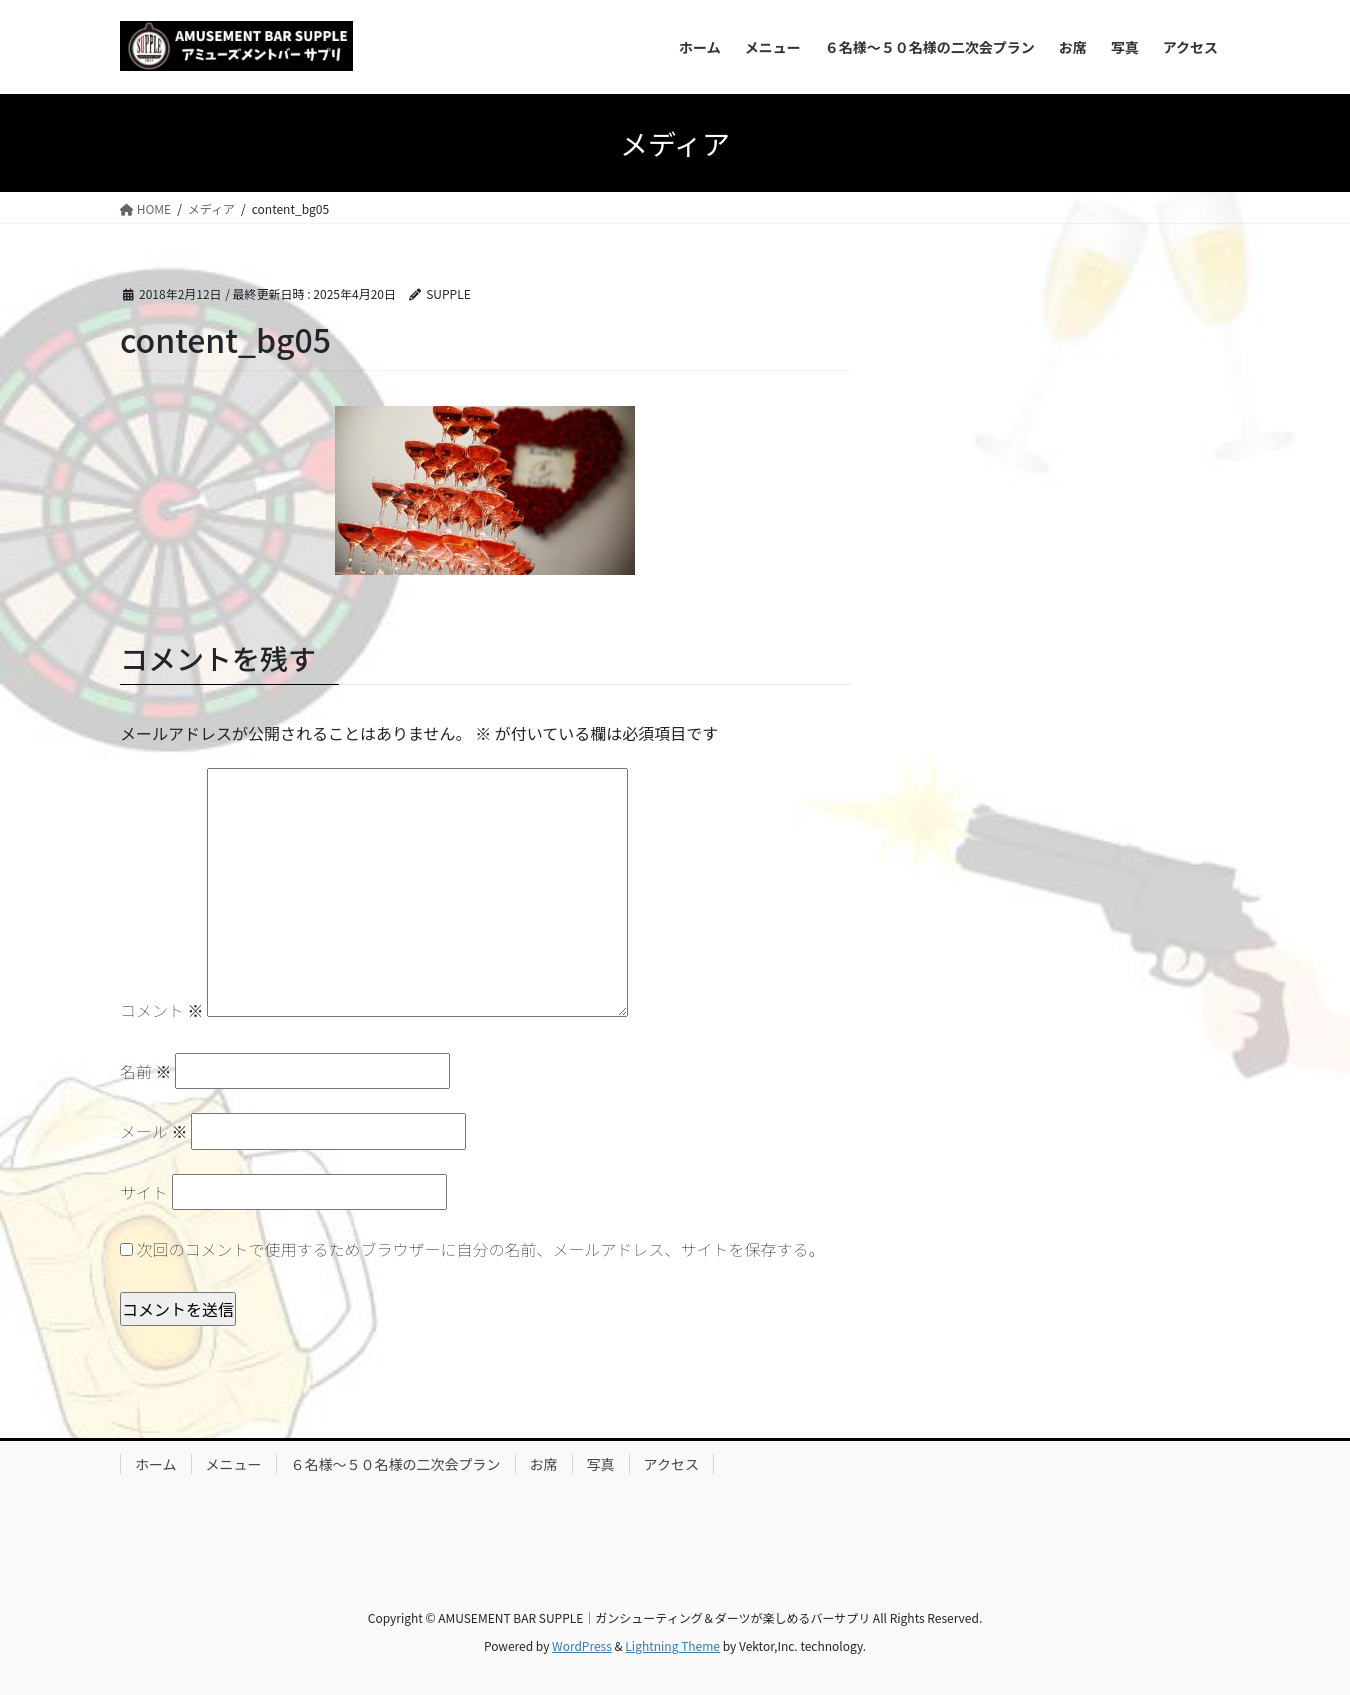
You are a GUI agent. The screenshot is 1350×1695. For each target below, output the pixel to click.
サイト (144, 1192)
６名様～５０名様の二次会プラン (396, 1464)
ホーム (156, 1464)
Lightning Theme (672, 1645)
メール (154, 1131)
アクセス (671, 1464)
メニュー (234, 1464)
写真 (601, 1464)
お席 (544, 1464)
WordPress (582, 1645)
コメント (162, 1010)
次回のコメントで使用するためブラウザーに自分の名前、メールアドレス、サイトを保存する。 (481, 1249)
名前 (146, 1071)
